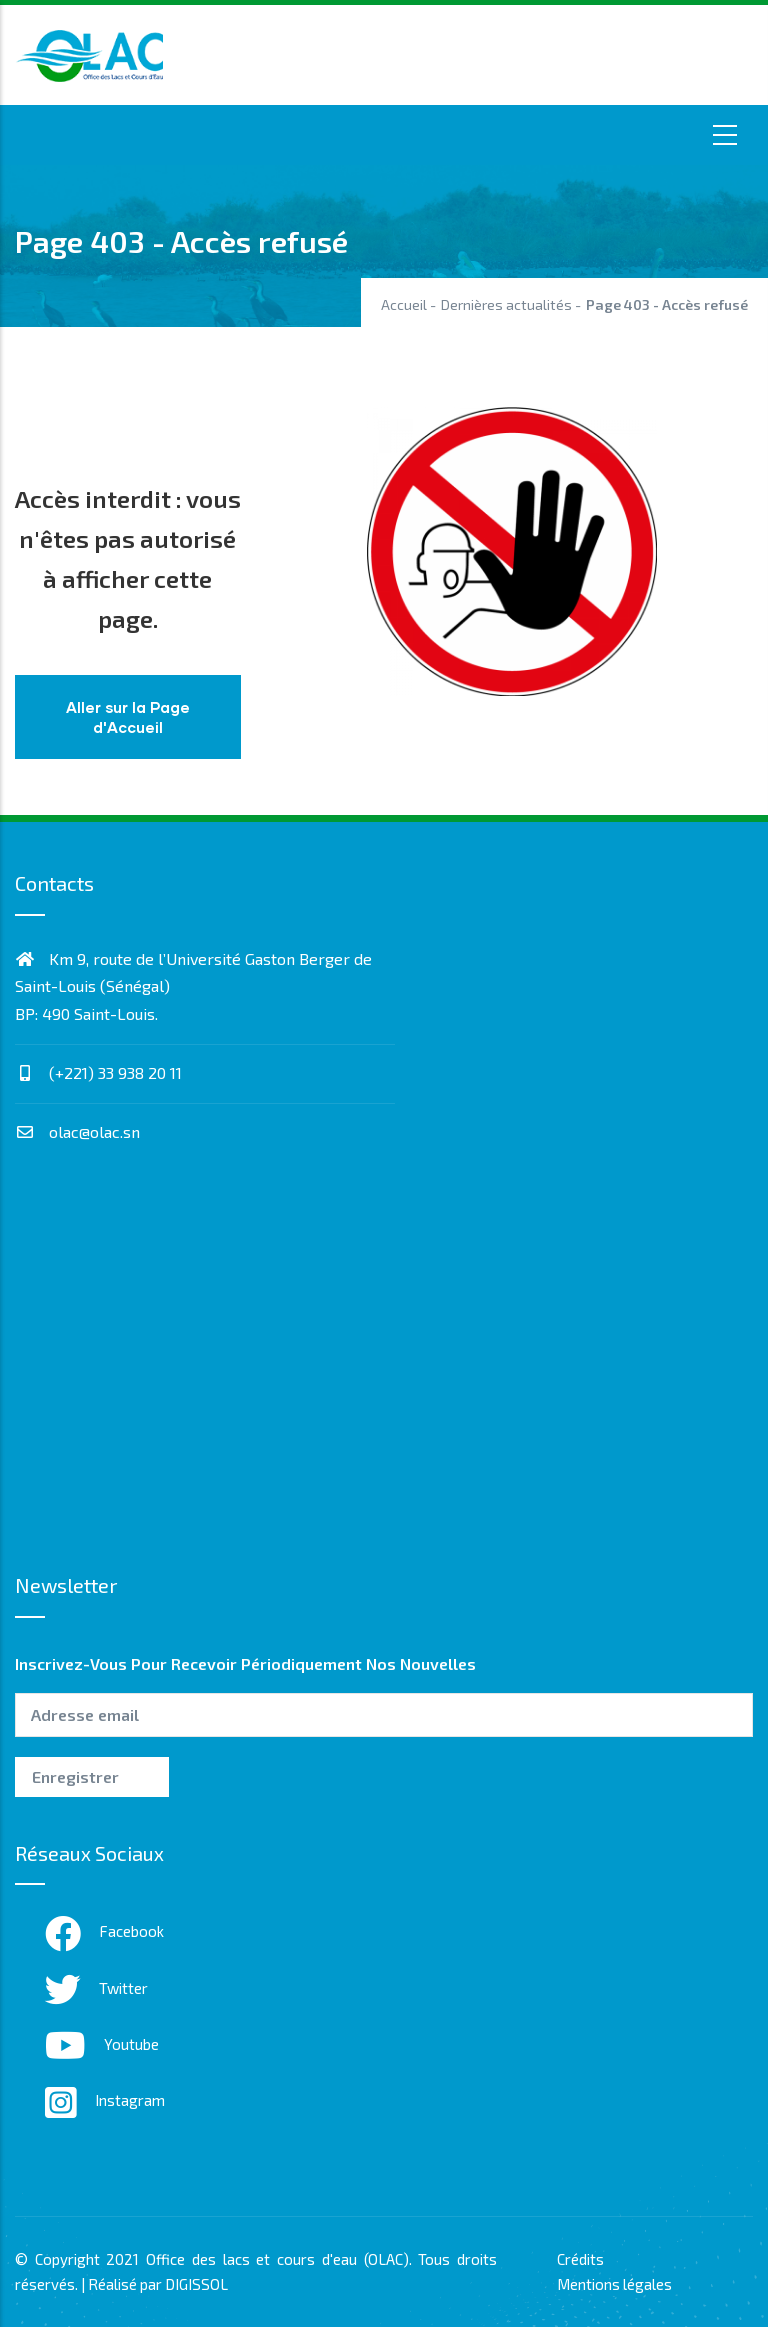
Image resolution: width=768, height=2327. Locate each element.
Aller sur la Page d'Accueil (128, 717)
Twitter (96, 1988)
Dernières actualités (506, 304)
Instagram (105, 2100)
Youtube (102, 2044)
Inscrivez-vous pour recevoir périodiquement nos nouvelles (245, 1663)
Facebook (104, 1931)
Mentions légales (614, 2284)
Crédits (580, 2259)
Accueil (404, 304)
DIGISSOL (196, 2284)
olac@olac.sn (77, 1131)
